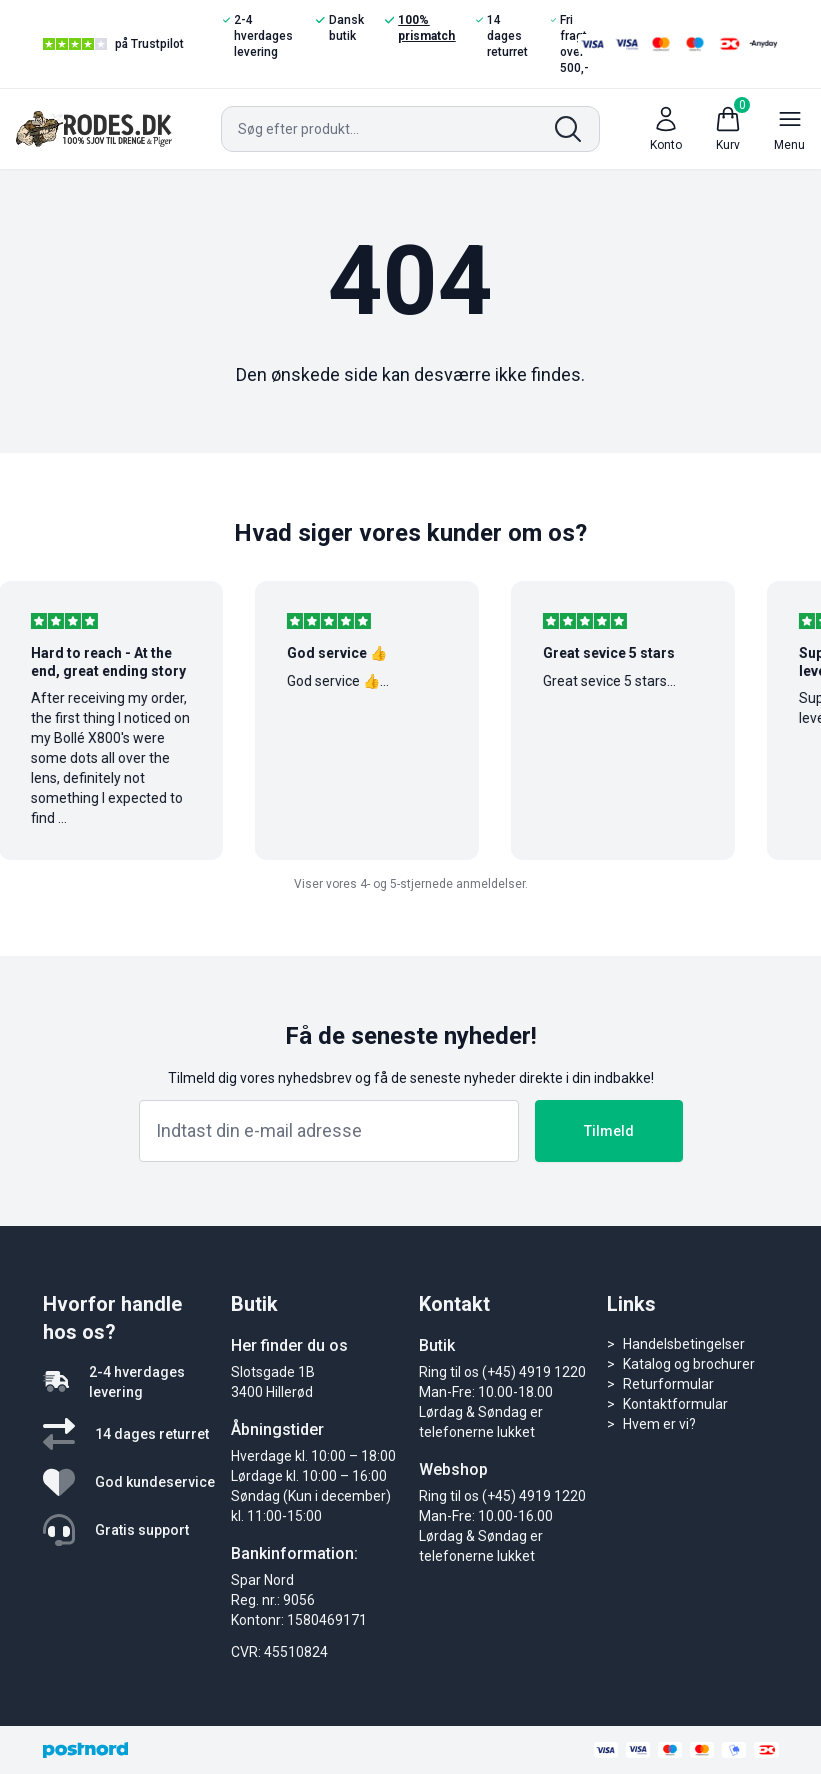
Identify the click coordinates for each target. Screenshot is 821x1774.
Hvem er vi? (659, 1424)
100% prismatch (420, 27)
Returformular (668, 1384)
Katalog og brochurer (689, 1364)
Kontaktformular (675, 1404)
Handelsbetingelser (684, 1344)
